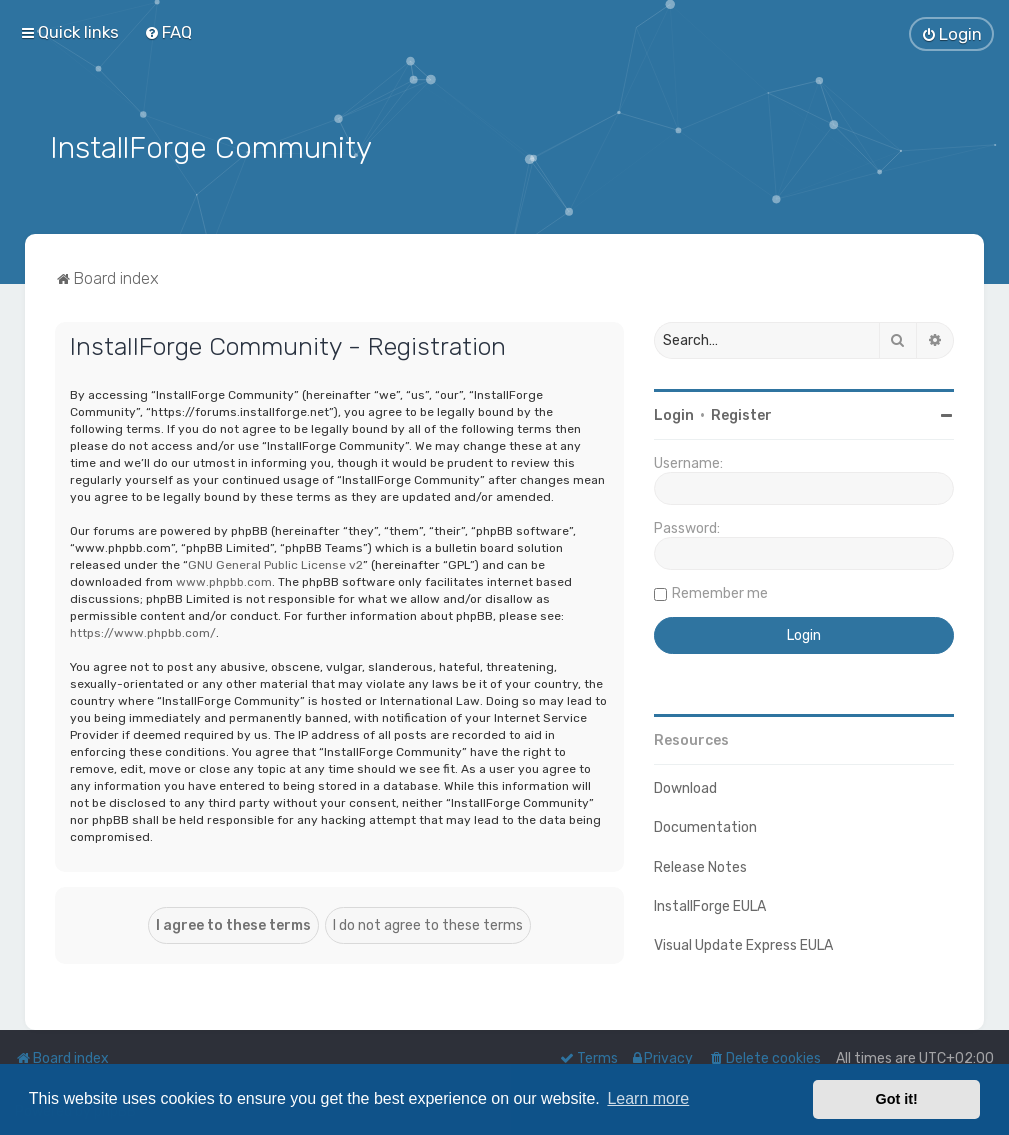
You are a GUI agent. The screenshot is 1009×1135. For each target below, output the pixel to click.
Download (685, 787)
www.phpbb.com (224, 580)
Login (674, 414)
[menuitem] (168, 32)
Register (741, 414)
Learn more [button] (648, 1098)
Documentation (705, 826)
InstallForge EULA (710, 904)
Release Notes (700, 865)
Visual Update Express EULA (743, 943)
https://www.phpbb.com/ (143, 631)
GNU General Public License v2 (275, 563)
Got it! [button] (897, 1099)
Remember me (720, 592)
